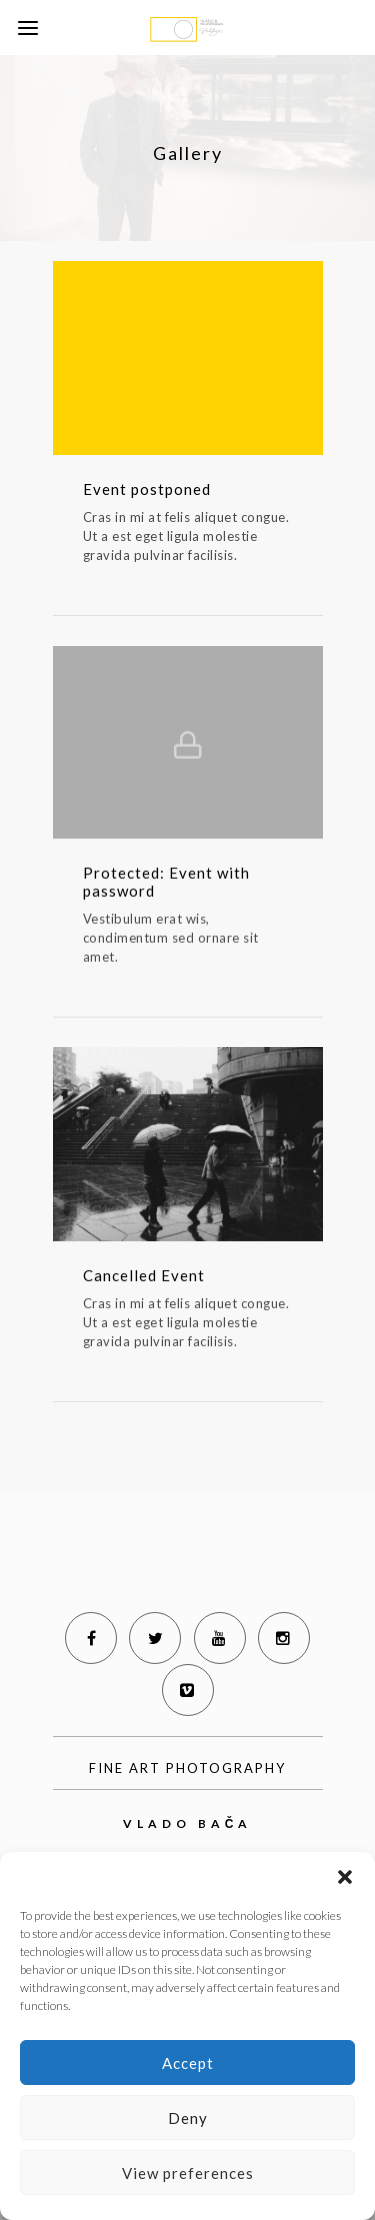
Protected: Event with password (166, 884)
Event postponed (147, 489)
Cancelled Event (144, 1278)
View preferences (188, 2173)
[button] (345, 1877)
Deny (188, 2118)
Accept (188, 2063)
